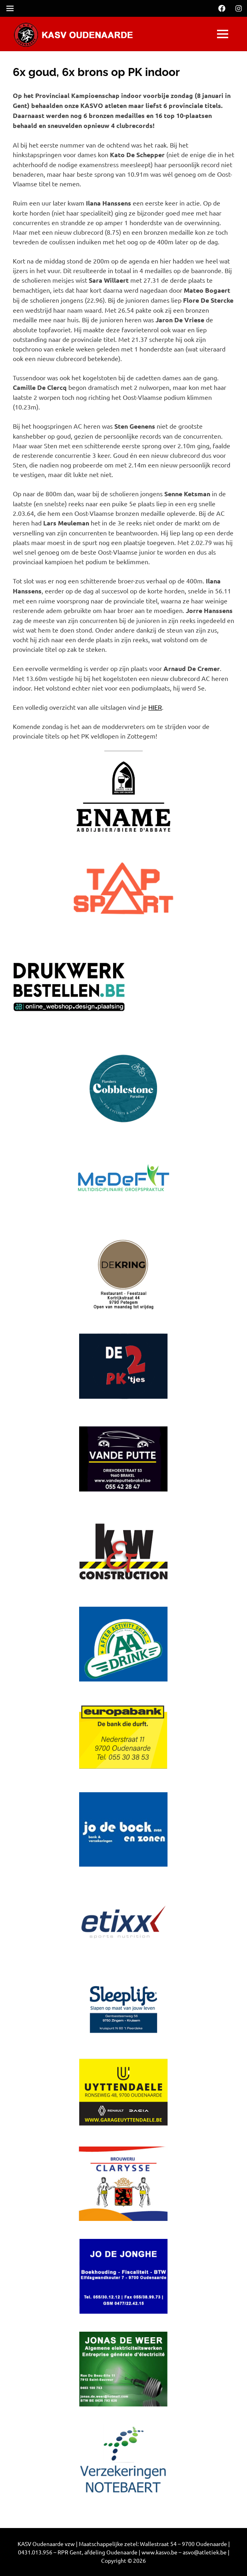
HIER (155, 707)
